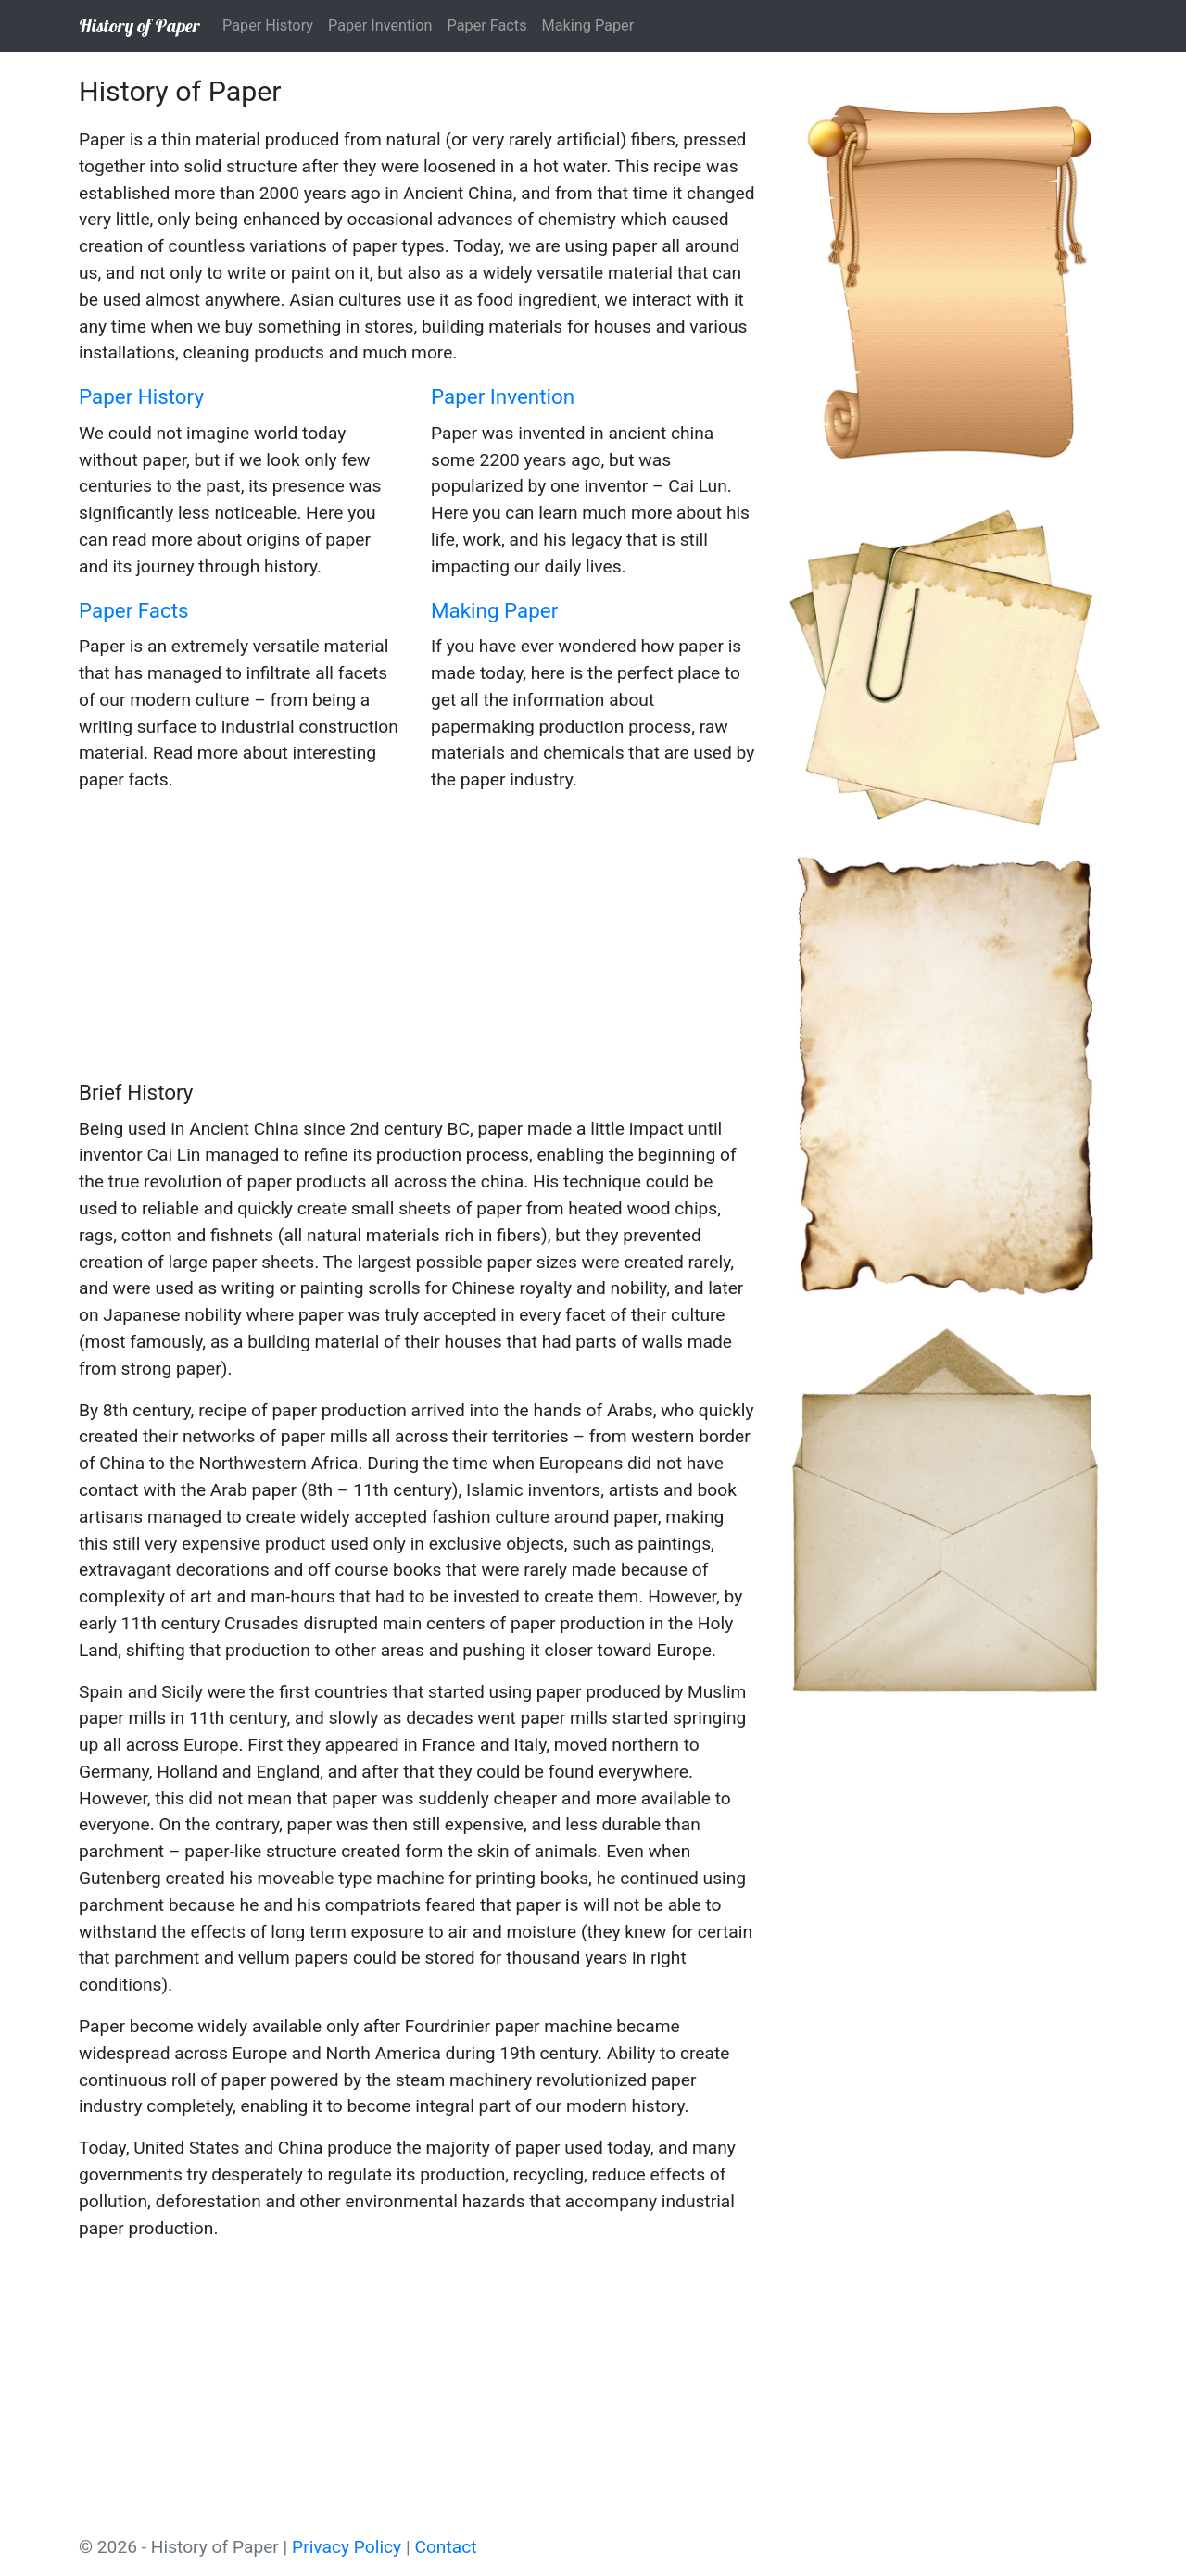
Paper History (267, 25)
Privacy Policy (346, 2546)
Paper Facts (487, 25)
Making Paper (588, 25)
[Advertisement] (417, 938)
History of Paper (139, 25)
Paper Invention (380, 25)
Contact (445, 2546)
